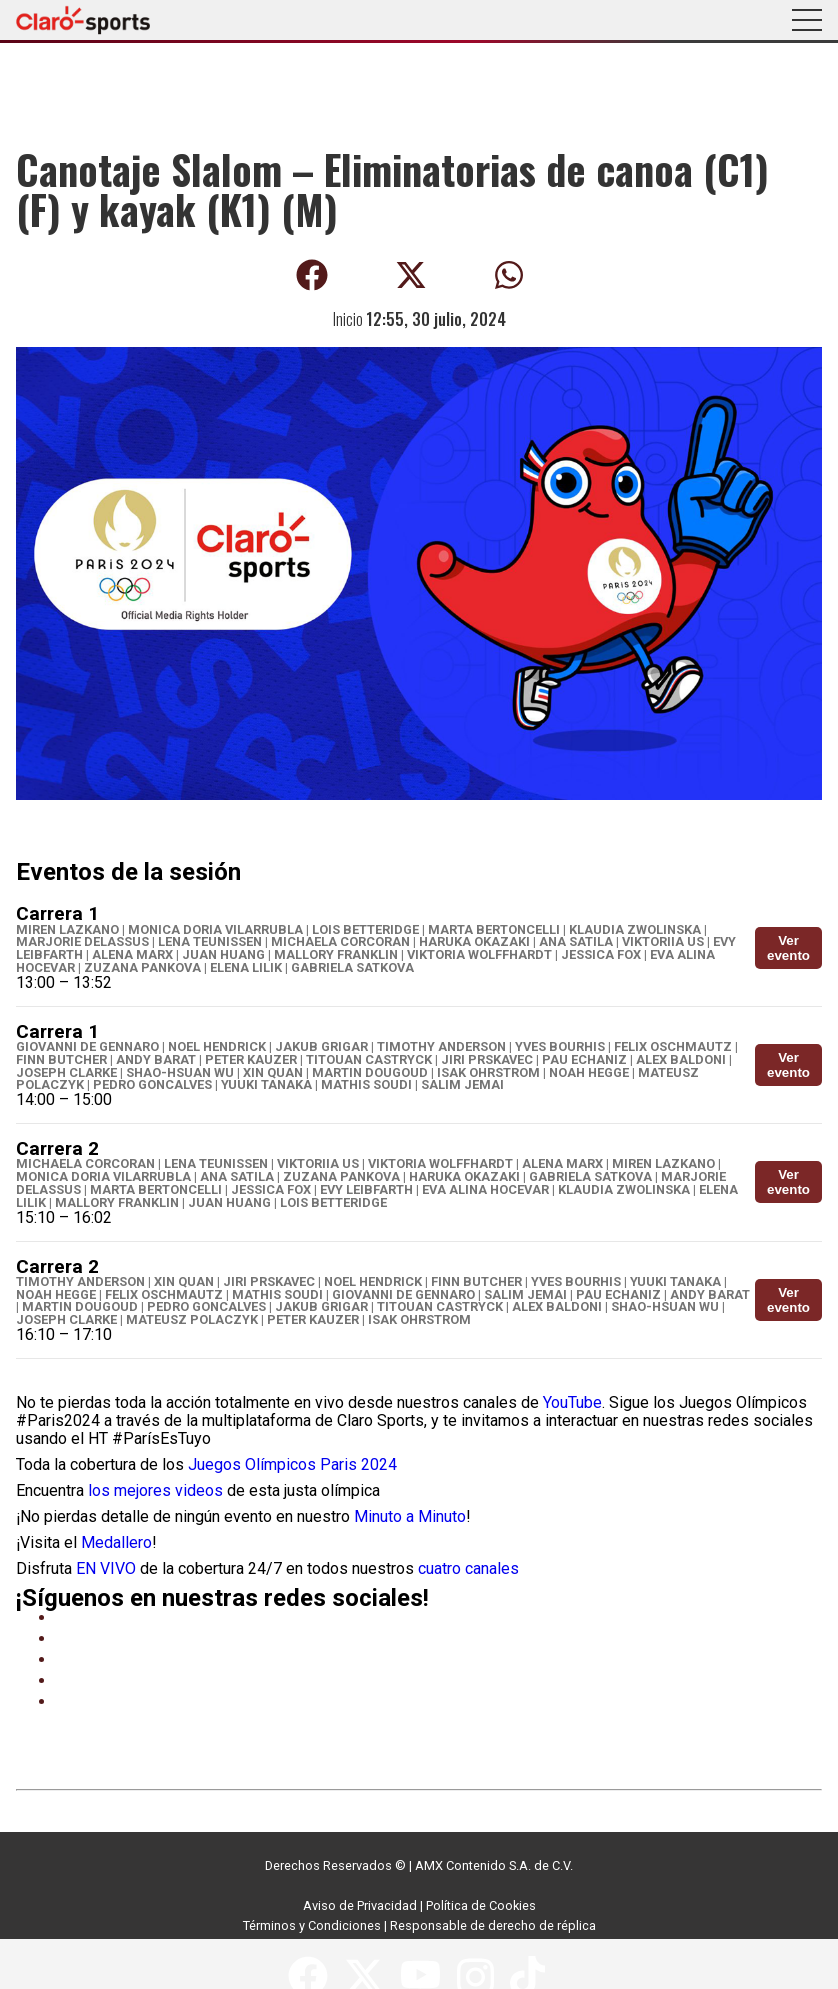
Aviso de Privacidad (360, 1905)
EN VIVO (106, 1568)
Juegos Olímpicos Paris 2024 (292, 1464)
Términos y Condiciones (312, 1925)
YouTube (572, 1402)
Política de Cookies (481, 1905)
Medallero (116, 1542)
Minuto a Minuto (410, 1516)
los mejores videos (155, 1490)
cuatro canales (468, 1568)
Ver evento (788, 948)
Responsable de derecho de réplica (493, 1925)
